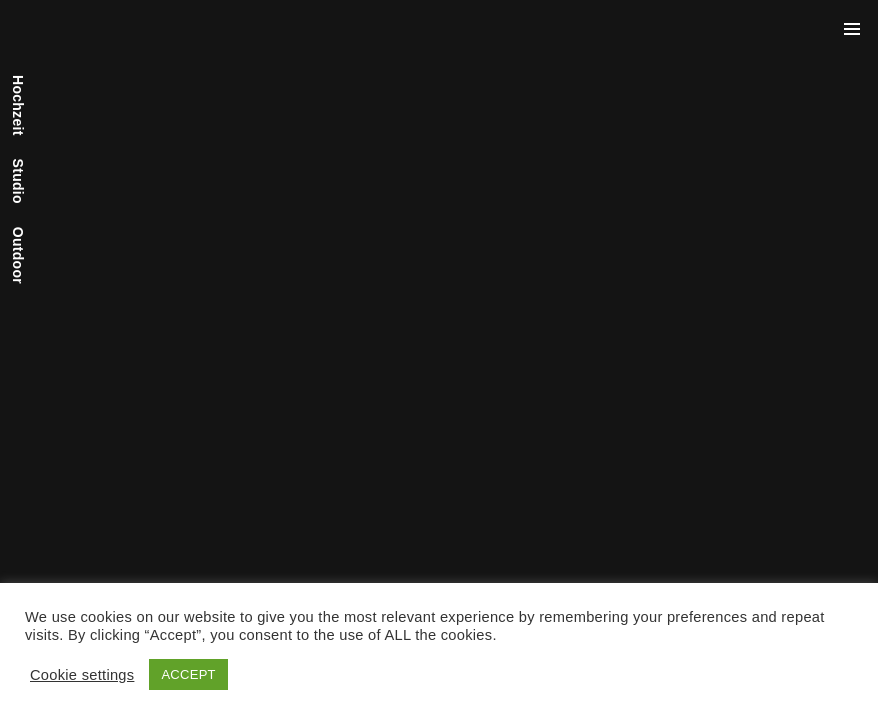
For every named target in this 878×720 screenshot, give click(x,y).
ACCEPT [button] (188, 674)
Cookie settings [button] (82, 675)
